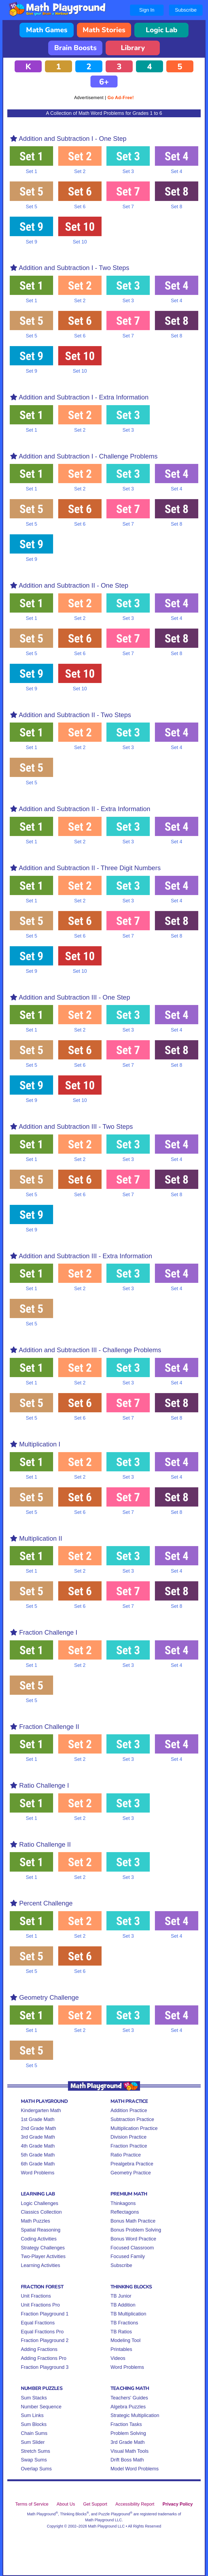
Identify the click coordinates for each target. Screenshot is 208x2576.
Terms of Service (31, 2504)
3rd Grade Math (38, 2137)
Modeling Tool (125, 2340)
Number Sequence (41, 2406)
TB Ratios (121, 2331)
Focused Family (127, 2256)
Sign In (146, 10)
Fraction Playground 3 (45, 2367)
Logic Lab (161, 30)
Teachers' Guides (129, 2398)
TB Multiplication (128, 2314)
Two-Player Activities (43, 2256)
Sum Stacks (34, 2398)
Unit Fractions (36, 2296)
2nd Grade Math (38, 2128)
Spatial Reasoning (40, 2230)
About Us (66, 2504)
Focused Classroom (132, 2247)
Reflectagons (124, 2212)
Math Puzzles (35, 2221)
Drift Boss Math (127, 2460)
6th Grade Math (38, 2164)
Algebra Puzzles (128, 2406)
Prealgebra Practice (131, 2164)
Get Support (95, 2504)
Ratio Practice (125, 2155)
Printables (121, 2349)
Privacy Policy (177, 2504)
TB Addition (122, 2305)
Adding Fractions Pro (43, 2358)
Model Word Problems (134, 2468)
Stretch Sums (35, 2451)
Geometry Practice (130, 2172)
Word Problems (37, 2172)
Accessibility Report (134, 2504)
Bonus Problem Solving (135, 2230)
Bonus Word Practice (133, 2239)
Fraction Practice (128, 2146)
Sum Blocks (34, 2424)
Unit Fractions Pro (40, 2305)
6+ (104, 81)
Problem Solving (128, 2433)
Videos (117, 2358)
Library (133, 48)
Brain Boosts (75, 48)
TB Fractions (124, 2322)
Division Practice (128, 2137)
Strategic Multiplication (134, 2415)
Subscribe (186, 10)
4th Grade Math (38, 2146)
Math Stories (104, 30)
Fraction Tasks (126, 2424)
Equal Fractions (38, 2322)
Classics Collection (41, 2212)
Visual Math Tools (129, 2451)
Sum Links (32, 2415)
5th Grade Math (38, 2155)
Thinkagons (123, 2203)
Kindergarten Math (41, 2110)
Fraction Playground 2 (45, 2340)
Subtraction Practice (132, 2119)
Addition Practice (128, 2110)
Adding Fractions (39, 2349)
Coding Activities (39, 2239)
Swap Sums (34, 2460)
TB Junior (120, 2296)
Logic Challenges (39, 2203)
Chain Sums (34, 2433)
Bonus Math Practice (132, 2221)
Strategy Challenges (43, 2247)
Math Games (46, 30)
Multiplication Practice (134, 2128)
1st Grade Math (37, 2119)
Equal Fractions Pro (42, 2331)
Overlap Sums (36, 2468)
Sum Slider (33, 2442)
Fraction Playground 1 (45, 2314)
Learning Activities (40, 2265)
